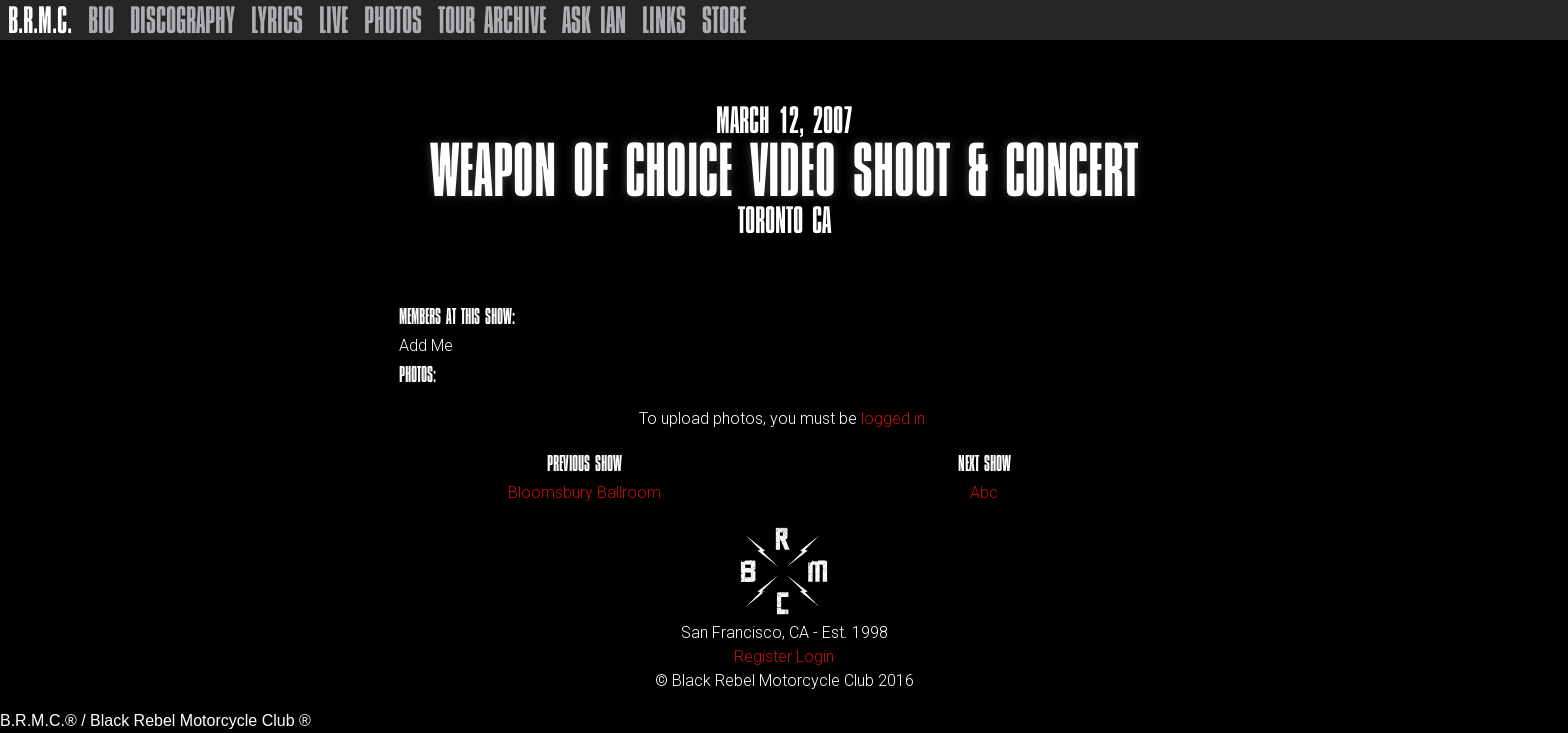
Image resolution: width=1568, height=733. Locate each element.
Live (333, 20)
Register (763, 656)
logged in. (895, 418)
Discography (182, 20)
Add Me (426, 346)
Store (724, 20)
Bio (101, 20)
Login (815, 656)
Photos (393, 20)
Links (664, 20)
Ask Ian (594, 20)
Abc (984, 492)
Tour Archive (492, 20)
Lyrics (277, 20)
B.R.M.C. (40, 20)
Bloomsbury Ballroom (584, 492)
